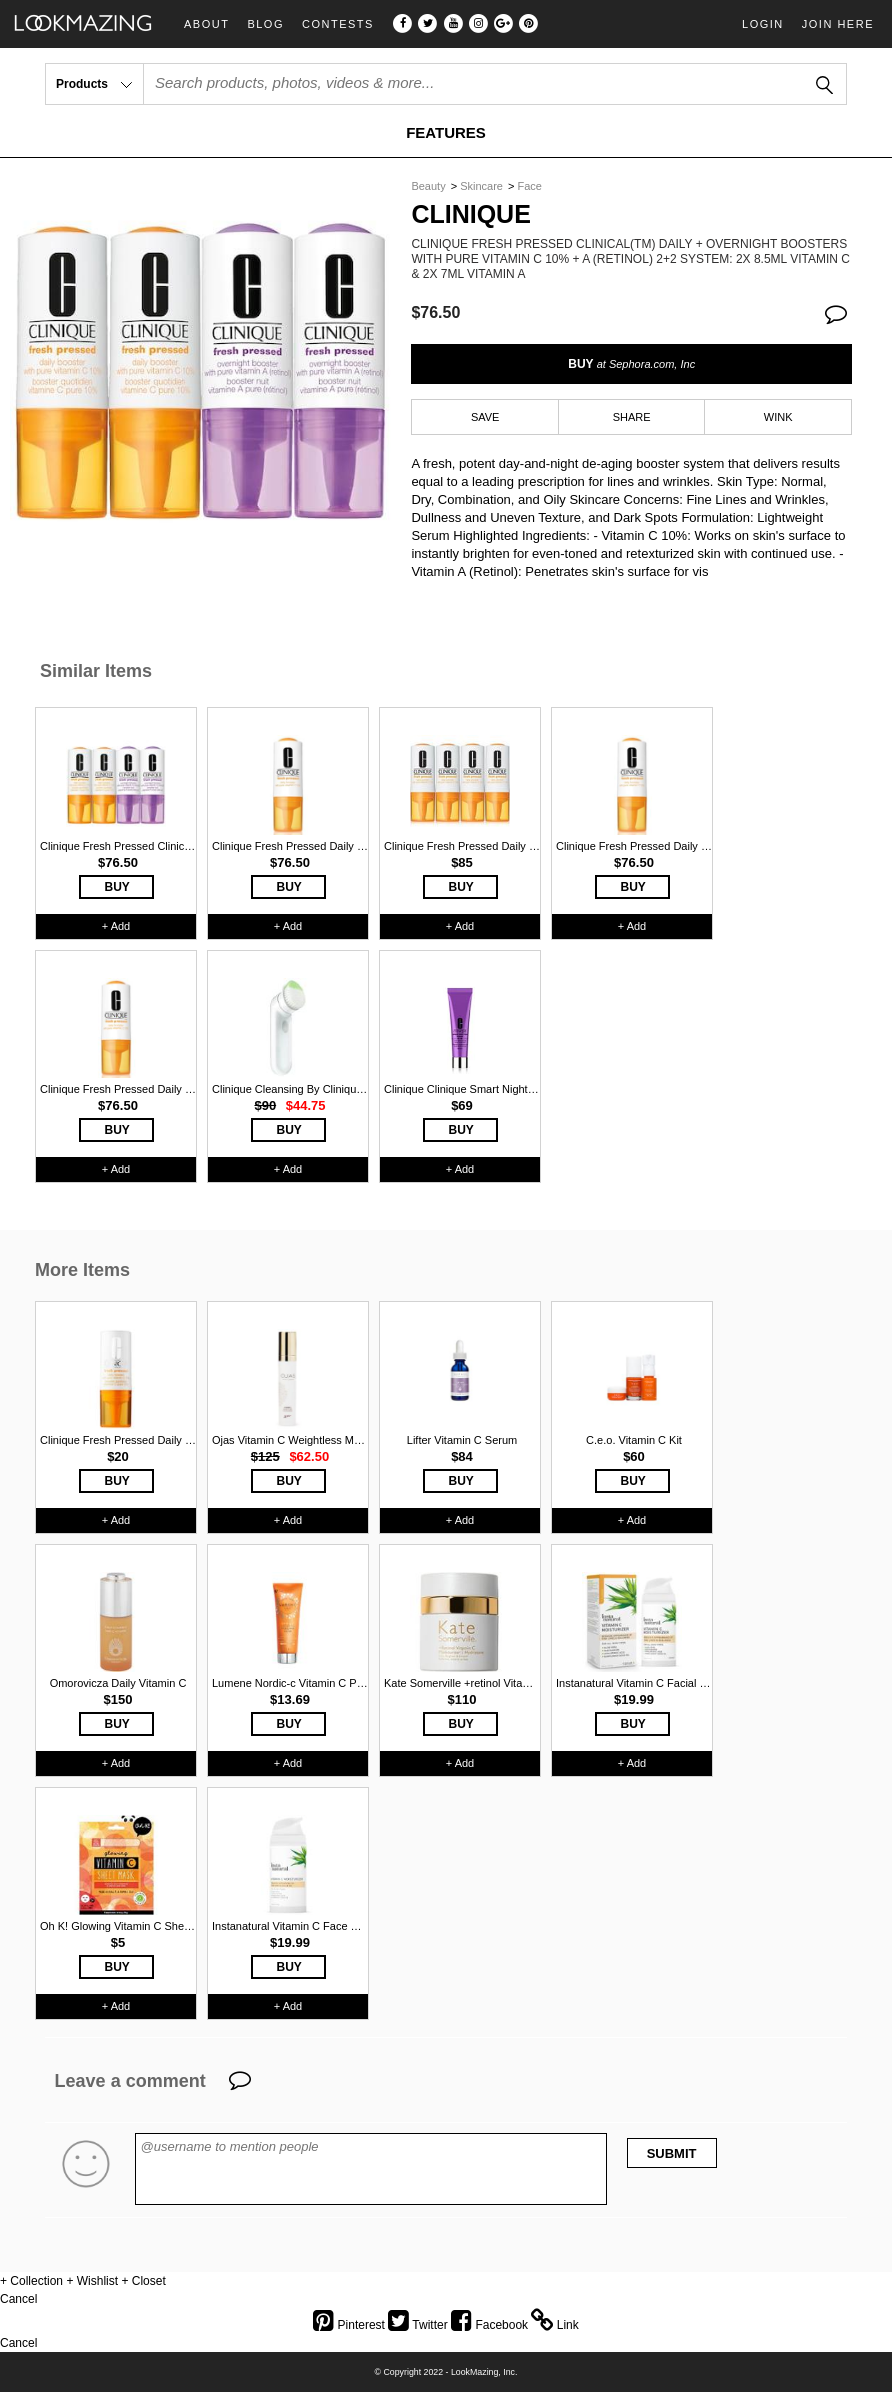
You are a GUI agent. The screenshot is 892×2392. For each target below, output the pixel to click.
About (206, 24)
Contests (338, 24)
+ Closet (143, 2281)
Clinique (470, 214)
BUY (631, 364)
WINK (778, 417)
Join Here (838, 24)
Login (763, 24)
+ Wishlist (92, 2281)
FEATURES (446, 132)
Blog (265, 24)
